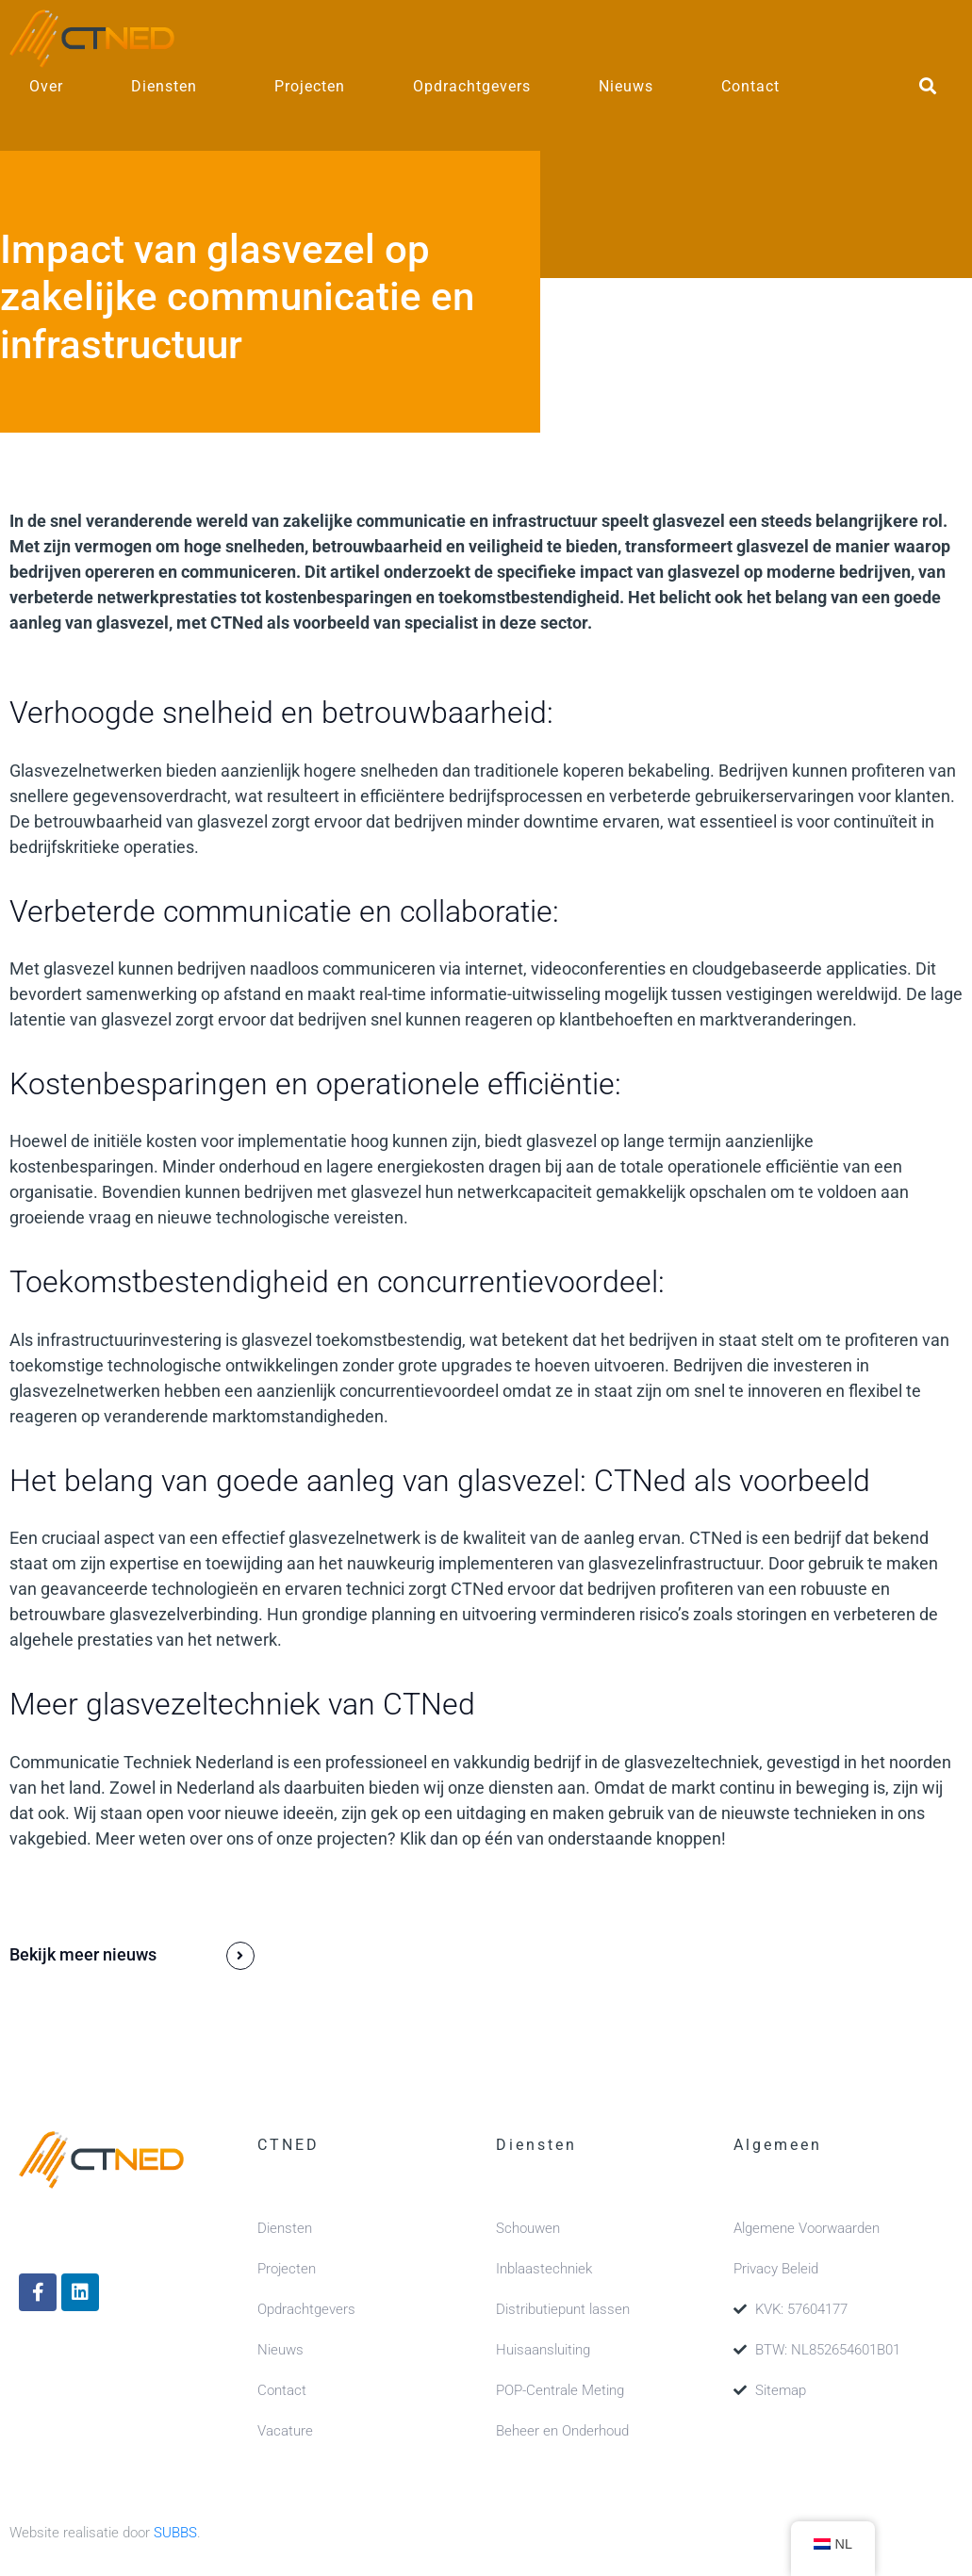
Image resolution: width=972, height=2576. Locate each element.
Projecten (309, 86)
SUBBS (175, 2532)
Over (46, 86)
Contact (750, 86)
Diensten (164, 86)
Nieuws (626, 86)
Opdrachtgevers (472, 86)
